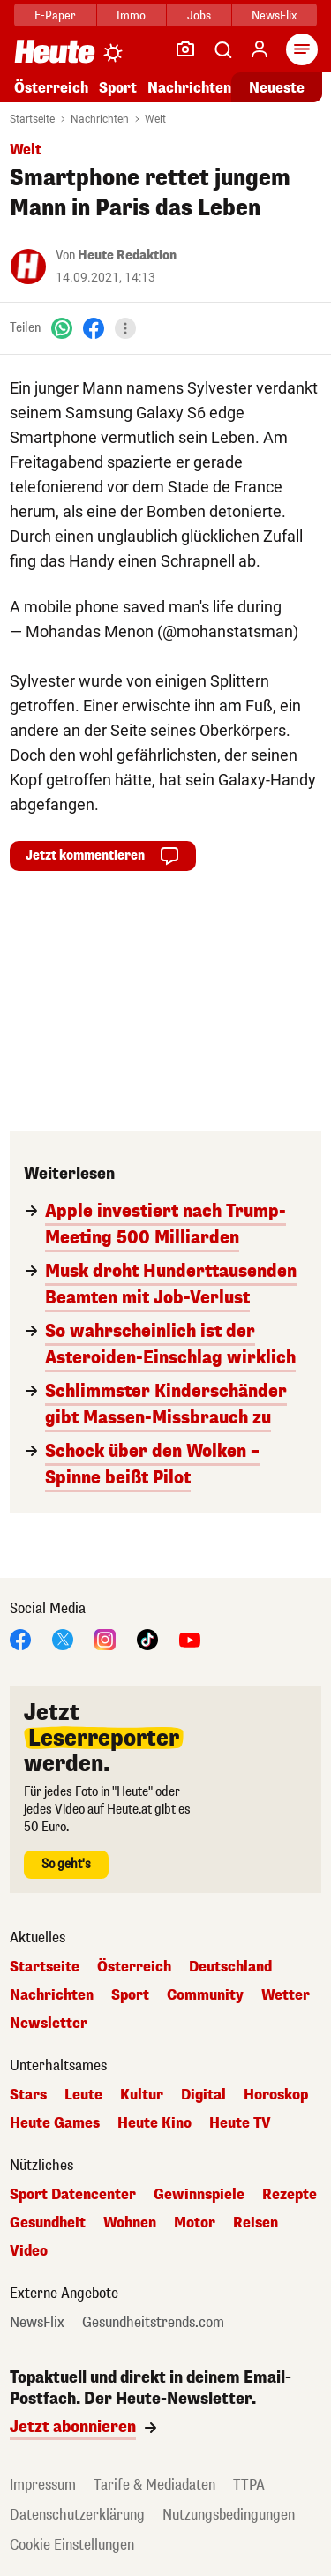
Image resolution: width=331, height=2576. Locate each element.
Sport (118, 88)
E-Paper (55, 15)
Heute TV (240, 2123)
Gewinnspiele (199, 2195)
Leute (83, 2095)
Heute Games (55, 2123)
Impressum (43, 2484)
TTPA (249, 2484)
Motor (194, 2223)
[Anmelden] (259, 49)
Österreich (51, 88)
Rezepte (289, 2195)
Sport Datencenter (73, 2195)
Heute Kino (154, 2123)
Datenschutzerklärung (77, 2514)
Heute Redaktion (127, 255)
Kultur (141, 2095)
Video (29, 2251)
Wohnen (129, 2223)
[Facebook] (93, 327)
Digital (203, 2095)
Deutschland (230, 1967)
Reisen (255, 2223)
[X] (62, 1638)
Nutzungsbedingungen (228, 2514)
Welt (155, 119)
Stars (28, 2095)
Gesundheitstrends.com (153, 2323)
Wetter (285, 1995)
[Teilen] (125, 328)
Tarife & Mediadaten (154, 2484)
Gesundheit (48, 2223)
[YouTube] (189, 1638)
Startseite (32, 119)
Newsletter (48, 2023)
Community (205, 1995)
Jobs (199, 15)
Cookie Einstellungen (72, 2544)
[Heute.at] (54, 51)
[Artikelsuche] (222, 49)
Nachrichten (189, 88)
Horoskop (276, 2095)
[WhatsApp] (61, 327)
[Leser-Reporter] (185, 49)
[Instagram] (105, 1638)
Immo (131, 15)
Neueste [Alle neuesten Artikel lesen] (277, 88)
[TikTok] (147, 1638)
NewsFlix (274, 15)
